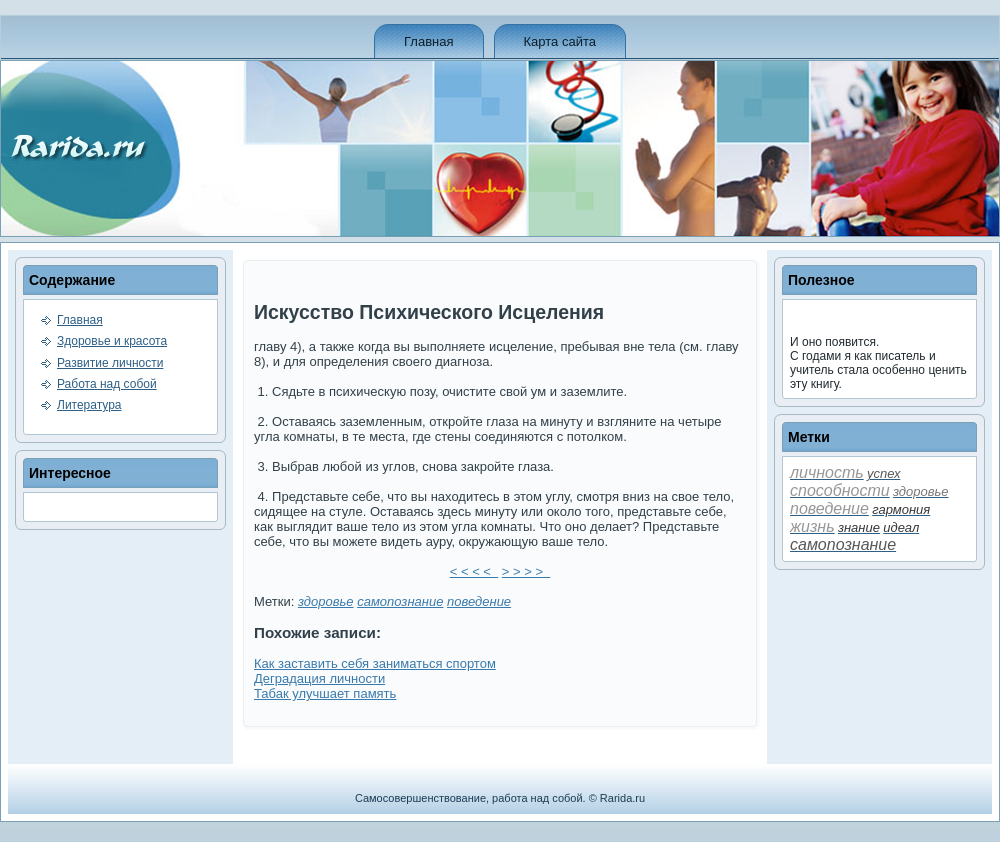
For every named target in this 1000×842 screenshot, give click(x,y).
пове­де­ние (479, 601)
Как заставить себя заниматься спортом (375, 663)
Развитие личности (110, 363)
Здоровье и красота (112, 341)
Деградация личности (319, 678)
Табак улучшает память (325, 693)
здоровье (326, 601)
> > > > (526, 571)
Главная (428, 41)
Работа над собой (107, 384)
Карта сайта (560, 41)
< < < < (474, 571)
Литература (89, 405)
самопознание (400, 601)
